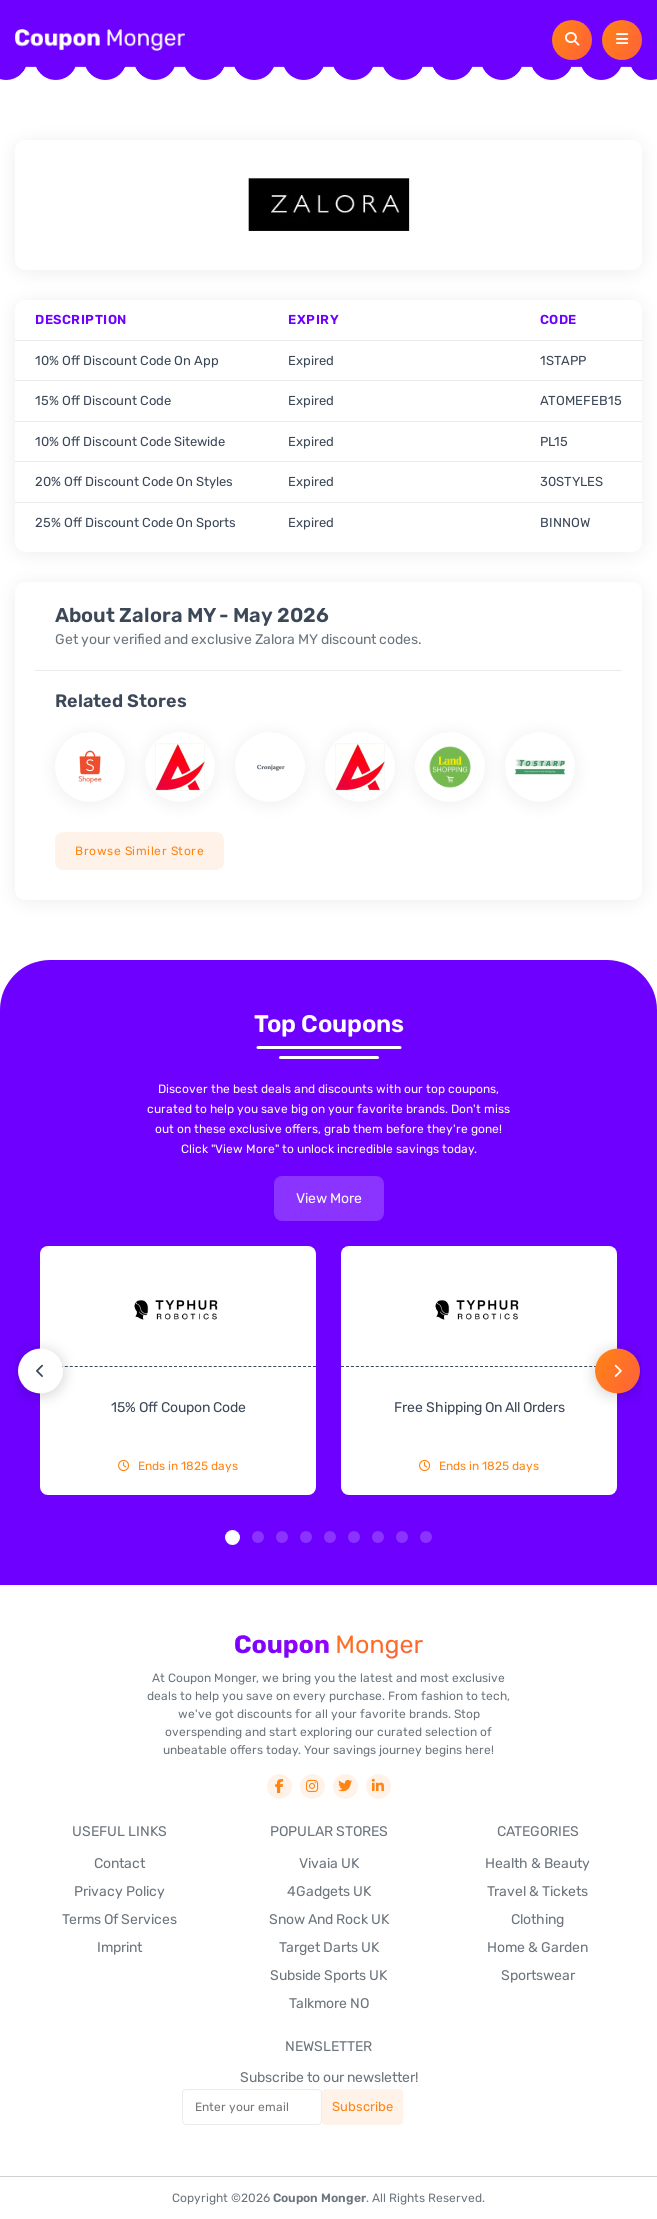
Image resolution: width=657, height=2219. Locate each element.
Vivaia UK (329, 1863)
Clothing (537, 1919)
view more (329, 1198)
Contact (119, 1863)
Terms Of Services (119, 1919)
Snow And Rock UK (329, 1919)
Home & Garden (537, 1947)
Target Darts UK (329, 1947)
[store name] (90, 767)
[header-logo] (100, 39)
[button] (232, 1537)
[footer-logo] (329, 1646)
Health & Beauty (537, 1863)
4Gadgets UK (329, 1891)
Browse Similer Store (139, 851)
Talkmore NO (329, 2003)
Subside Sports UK (328, 1975)
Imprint (119, 1947)
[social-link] (279, 1786)
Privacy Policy (119, 1891)
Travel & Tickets (537, 1891)
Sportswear (538, 1975)
